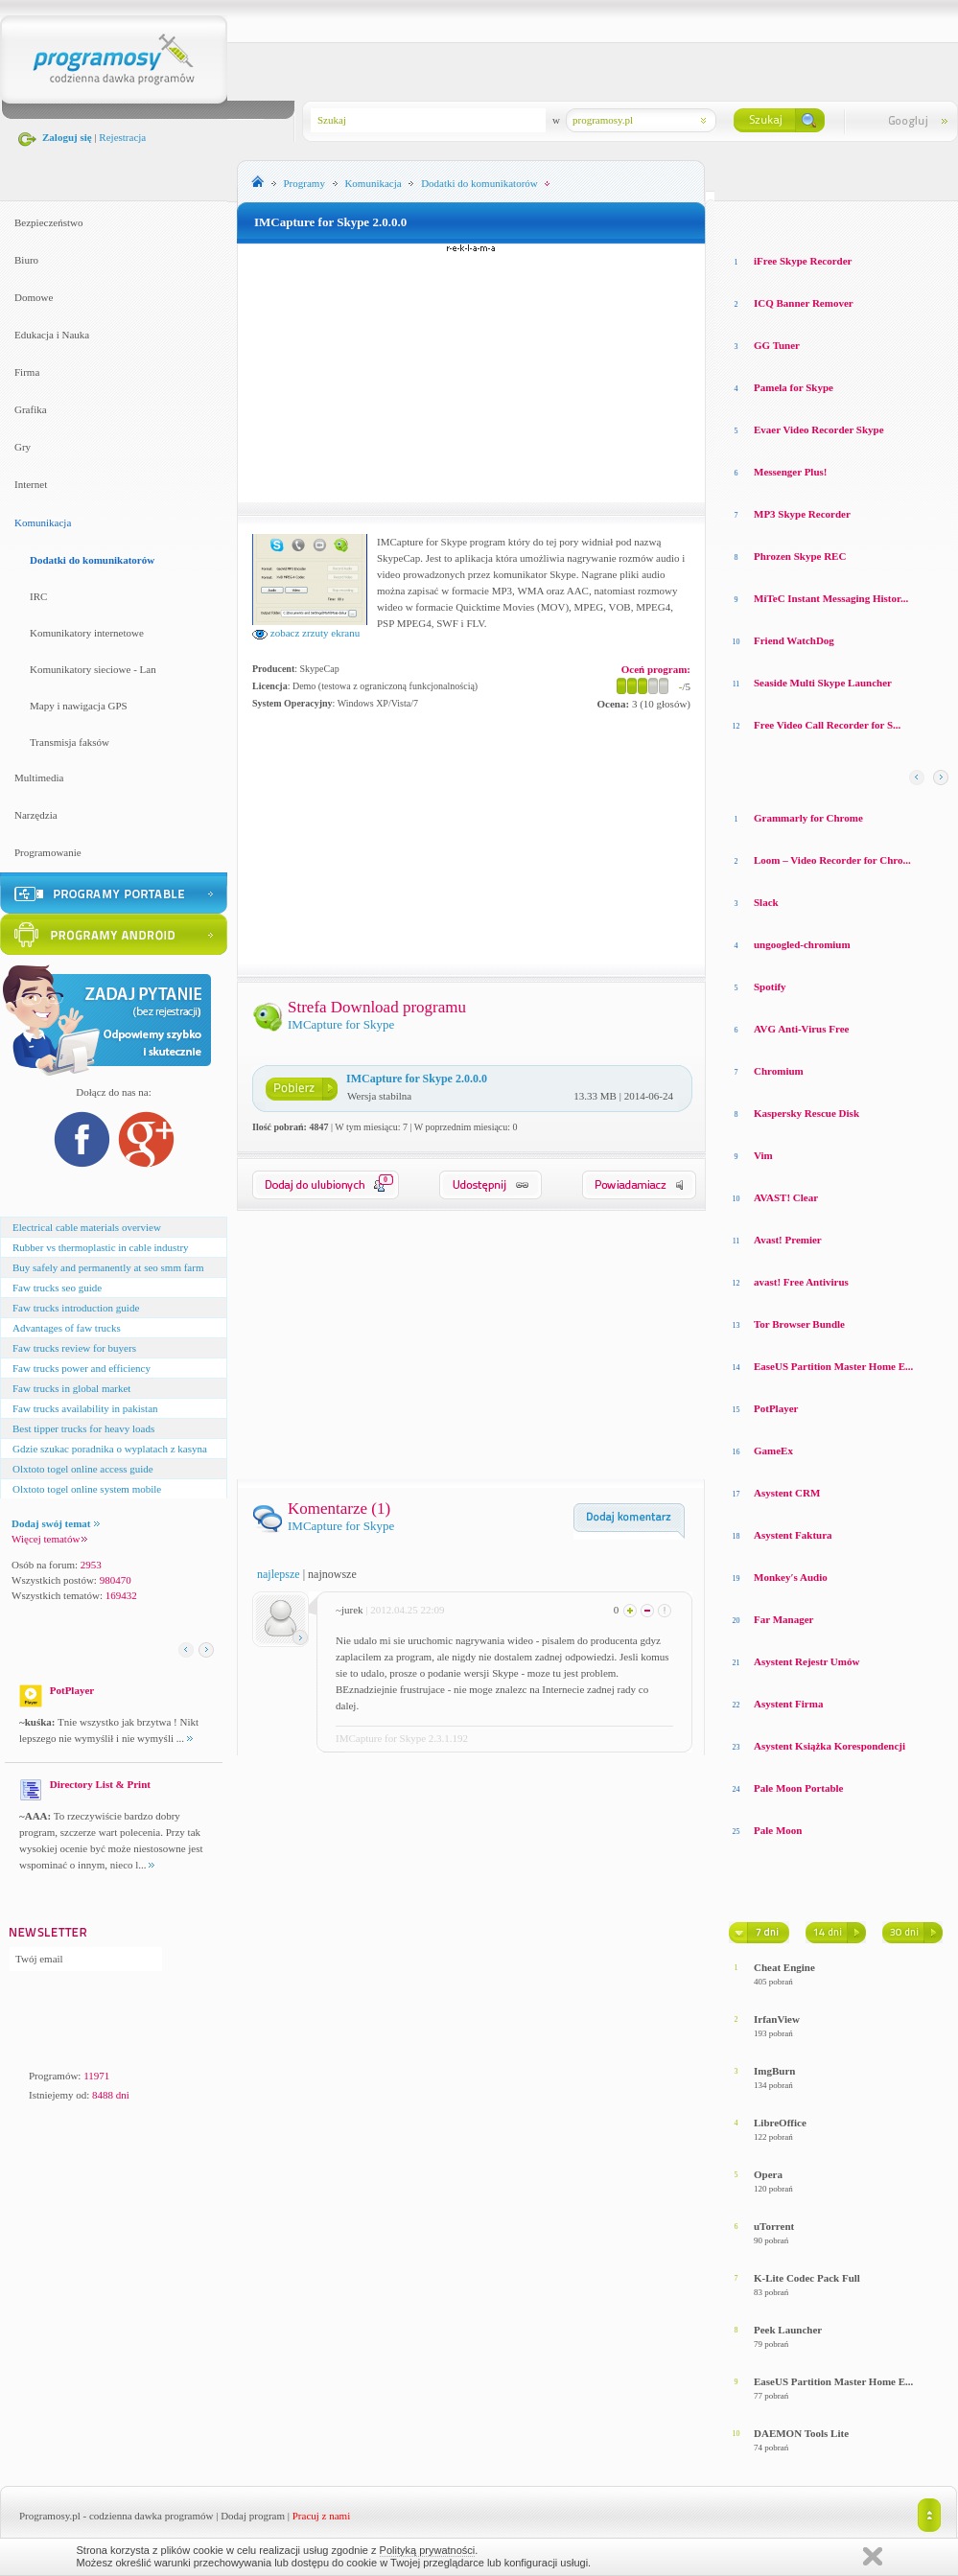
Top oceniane (809, 220)
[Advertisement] (471, 373)
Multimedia (38, 777)
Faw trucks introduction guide (75, 1307)
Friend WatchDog (794, 640)
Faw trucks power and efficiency (81, 1368)
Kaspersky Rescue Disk (806, 1113)
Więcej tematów (49, 1538)
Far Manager (783, 1619)
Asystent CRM (787, 1492)
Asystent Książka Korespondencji (829, 1746)
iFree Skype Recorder (803, 261)
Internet (30, 484)
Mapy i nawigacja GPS (79, 705)
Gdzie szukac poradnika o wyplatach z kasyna (109, 1448)
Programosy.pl (50, 2515)
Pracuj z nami (321, 2515)
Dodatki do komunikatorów (92, 560)
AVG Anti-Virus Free (801, 1028)
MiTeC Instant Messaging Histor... (831, 598)
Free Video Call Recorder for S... (827, 725)
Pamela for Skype (793, 387)
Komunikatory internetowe (87, 632)
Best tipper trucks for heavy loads (83, 1428)
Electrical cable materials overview (86, 1227)
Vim (763, 1155)
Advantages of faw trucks (66, 1328)
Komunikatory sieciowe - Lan (93, 669)
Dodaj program (253, 2515)
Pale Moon (778, 1830)
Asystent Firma (788, 1703)
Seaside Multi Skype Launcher (823, 682)
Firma (26, 372)
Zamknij (872, 2556)
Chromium (779, 1071)
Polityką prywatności (428, 2550)
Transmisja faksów (69, 742)
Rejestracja (122, 137)
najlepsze (278, 1574)
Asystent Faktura (793, 1535)
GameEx (773, 1450)
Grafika (30, 409)
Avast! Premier (788, 1239)
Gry (22, 447)
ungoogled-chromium (802, 944)
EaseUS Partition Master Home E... (833, 1366)
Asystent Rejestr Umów (806, 1661)
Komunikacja (42, 522)
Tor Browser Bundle (799, 1324)
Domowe (33, 297)
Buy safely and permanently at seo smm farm (107, 1267)
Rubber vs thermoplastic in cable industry (100, 1247)
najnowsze (332, 1574)
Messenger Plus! (790, 471)
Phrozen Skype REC (800, 556)
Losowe (746, 220)
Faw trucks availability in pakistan (85, 1408)
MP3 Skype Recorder (802, 514)
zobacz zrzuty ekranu (306, 632)
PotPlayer (776, 1408)
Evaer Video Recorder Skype (819, 429)
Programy (304, 183)
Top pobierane (892, 220)
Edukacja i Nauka (51, 334)
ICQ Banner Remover (803, 303)
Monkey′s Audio (791, 1577)
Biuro (26, 260)
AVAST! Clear (786, 1197)
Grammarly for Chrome (808, 818)
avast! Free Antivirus (801, 1282)
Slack (766, 902)
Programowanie (48, 852)
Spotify (770, 986)
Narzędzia (36, 815)
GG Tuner (777, 345)
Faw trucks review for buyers (74, 1348)
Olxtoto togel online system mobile (86, 1489)
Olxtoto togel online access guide (82, 1468)
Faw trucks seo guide (57, 1287)
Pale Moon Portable (798, 1788)
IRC (38, 596)
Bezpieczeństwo (48, 222)
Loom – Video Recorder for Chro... (832, 860)
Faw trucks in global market (71, 1388)
